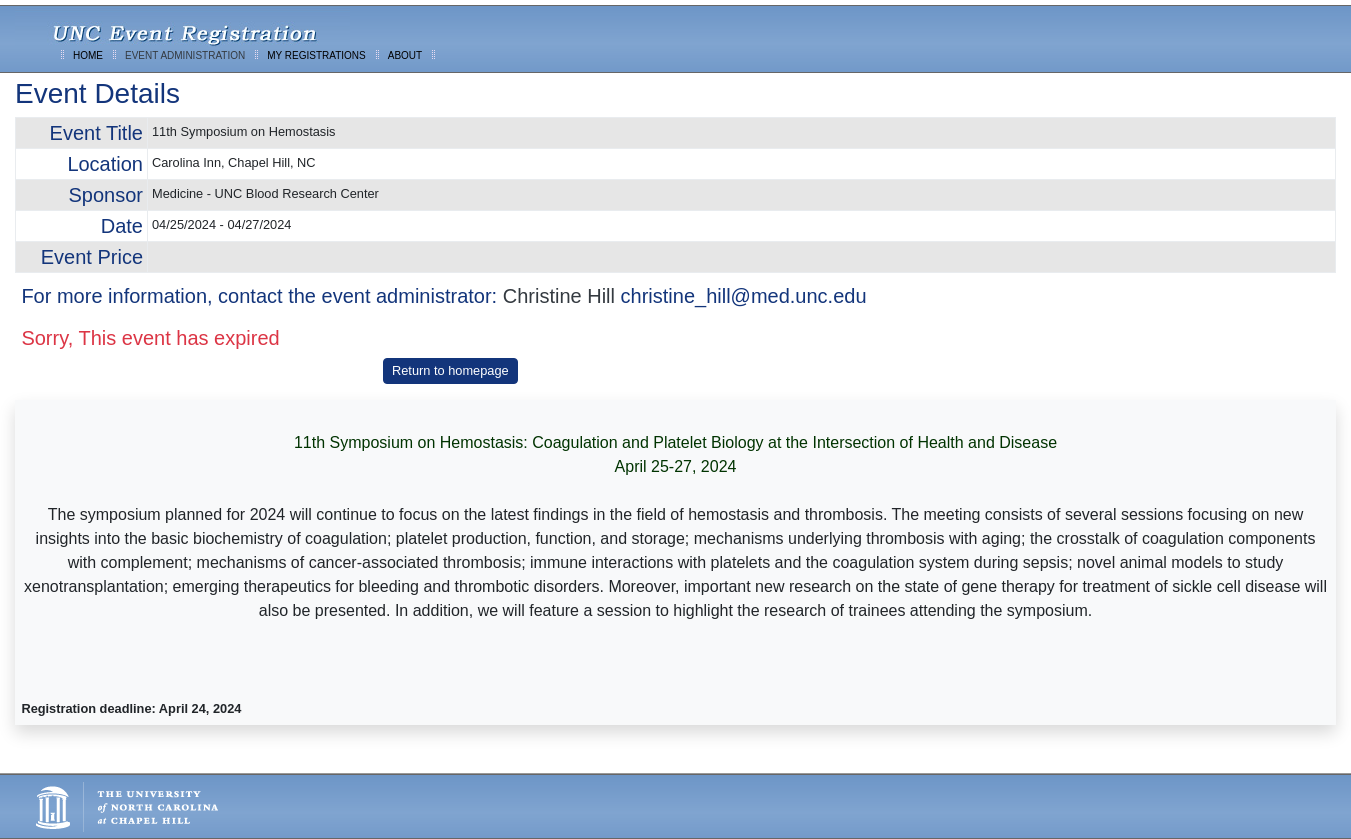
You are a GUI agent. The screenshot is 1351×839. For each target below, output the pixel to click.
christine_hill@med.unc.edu (744, 296)
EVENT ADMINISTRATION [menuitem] (185, 55)
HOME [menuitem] (88, 55)
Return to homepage (450, 370)
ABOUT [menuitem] (405, 55)
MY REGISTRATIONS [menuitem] (316, 55)
